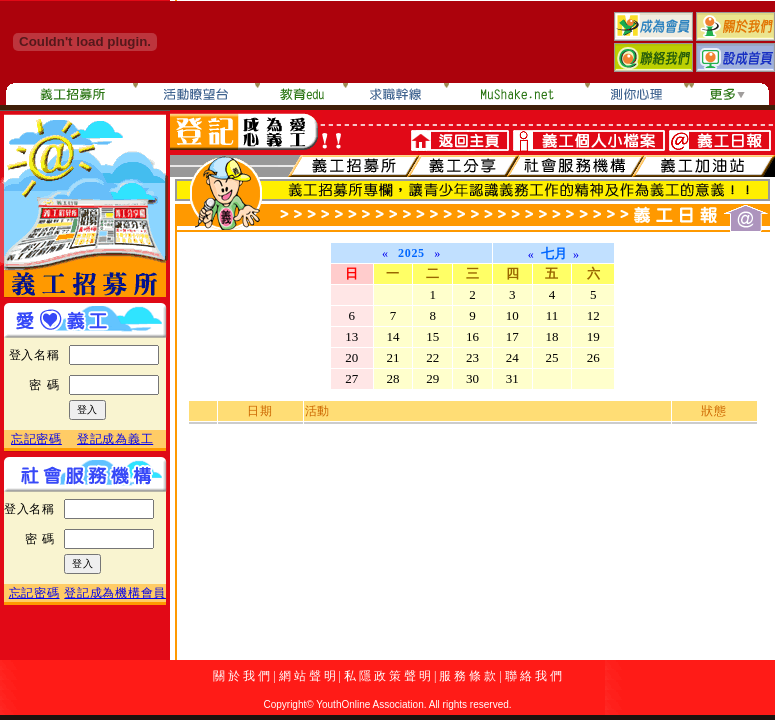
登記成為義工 (115, 439)
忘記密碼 (36, 439)
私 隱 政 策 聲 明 (387, 676)
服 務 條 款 (467, 676)
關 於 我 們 (241, 676)
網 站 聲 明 (307, 676)
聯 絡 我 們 (533, 676)
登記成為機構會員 (115, 593)
